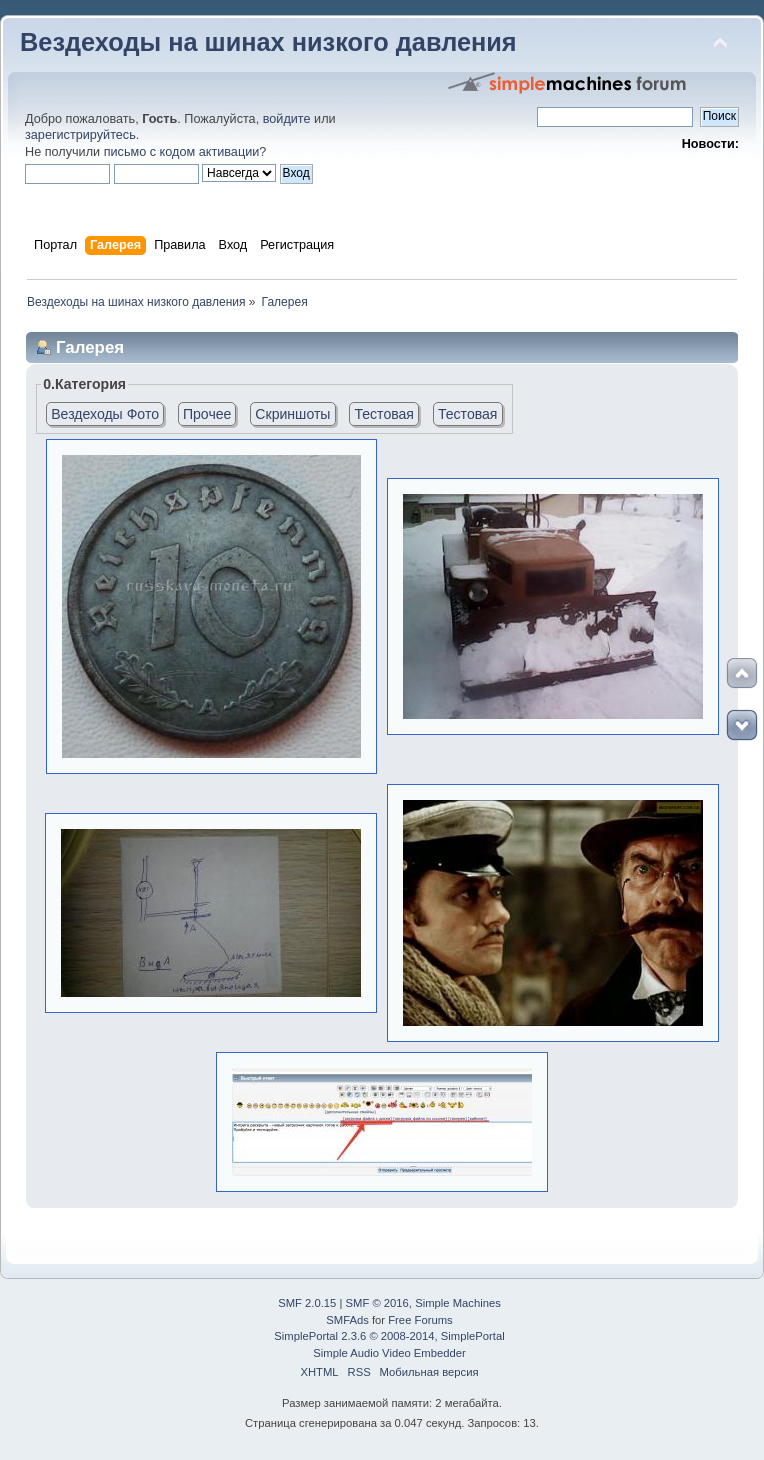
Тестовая (384, 414)
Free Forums (420, 1320)
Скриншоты (292, 414)
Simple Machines (458, 1303)
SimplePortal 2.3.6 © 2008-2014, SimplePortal (389, 1336)
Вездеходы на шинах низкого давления (268, 42)
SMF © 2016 (377, 1303)
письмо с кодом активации (182, 152)
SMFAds (347, 1320)
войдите (287, 119)
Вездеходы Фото (105, 414)
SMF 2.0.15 (307, 1303)
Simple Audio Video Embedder (389, 1353)
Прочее (207, 414)
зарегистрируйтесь (80, 135)
